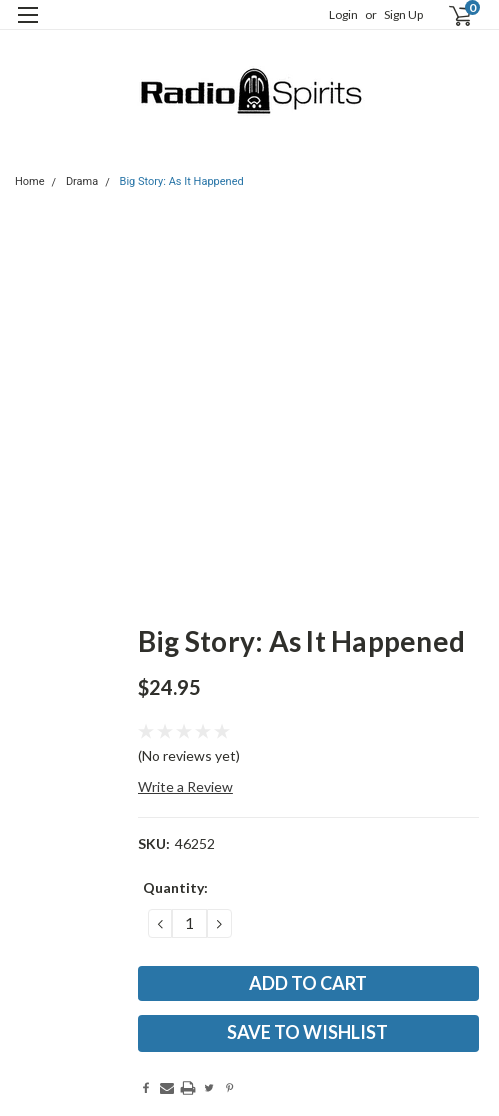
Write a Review (185, 786)
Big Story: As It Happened (182, 181)
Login (343, 14)
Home (30, 181)
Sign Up (403, 14)
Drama (82, 181)
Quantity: (175, 887)
